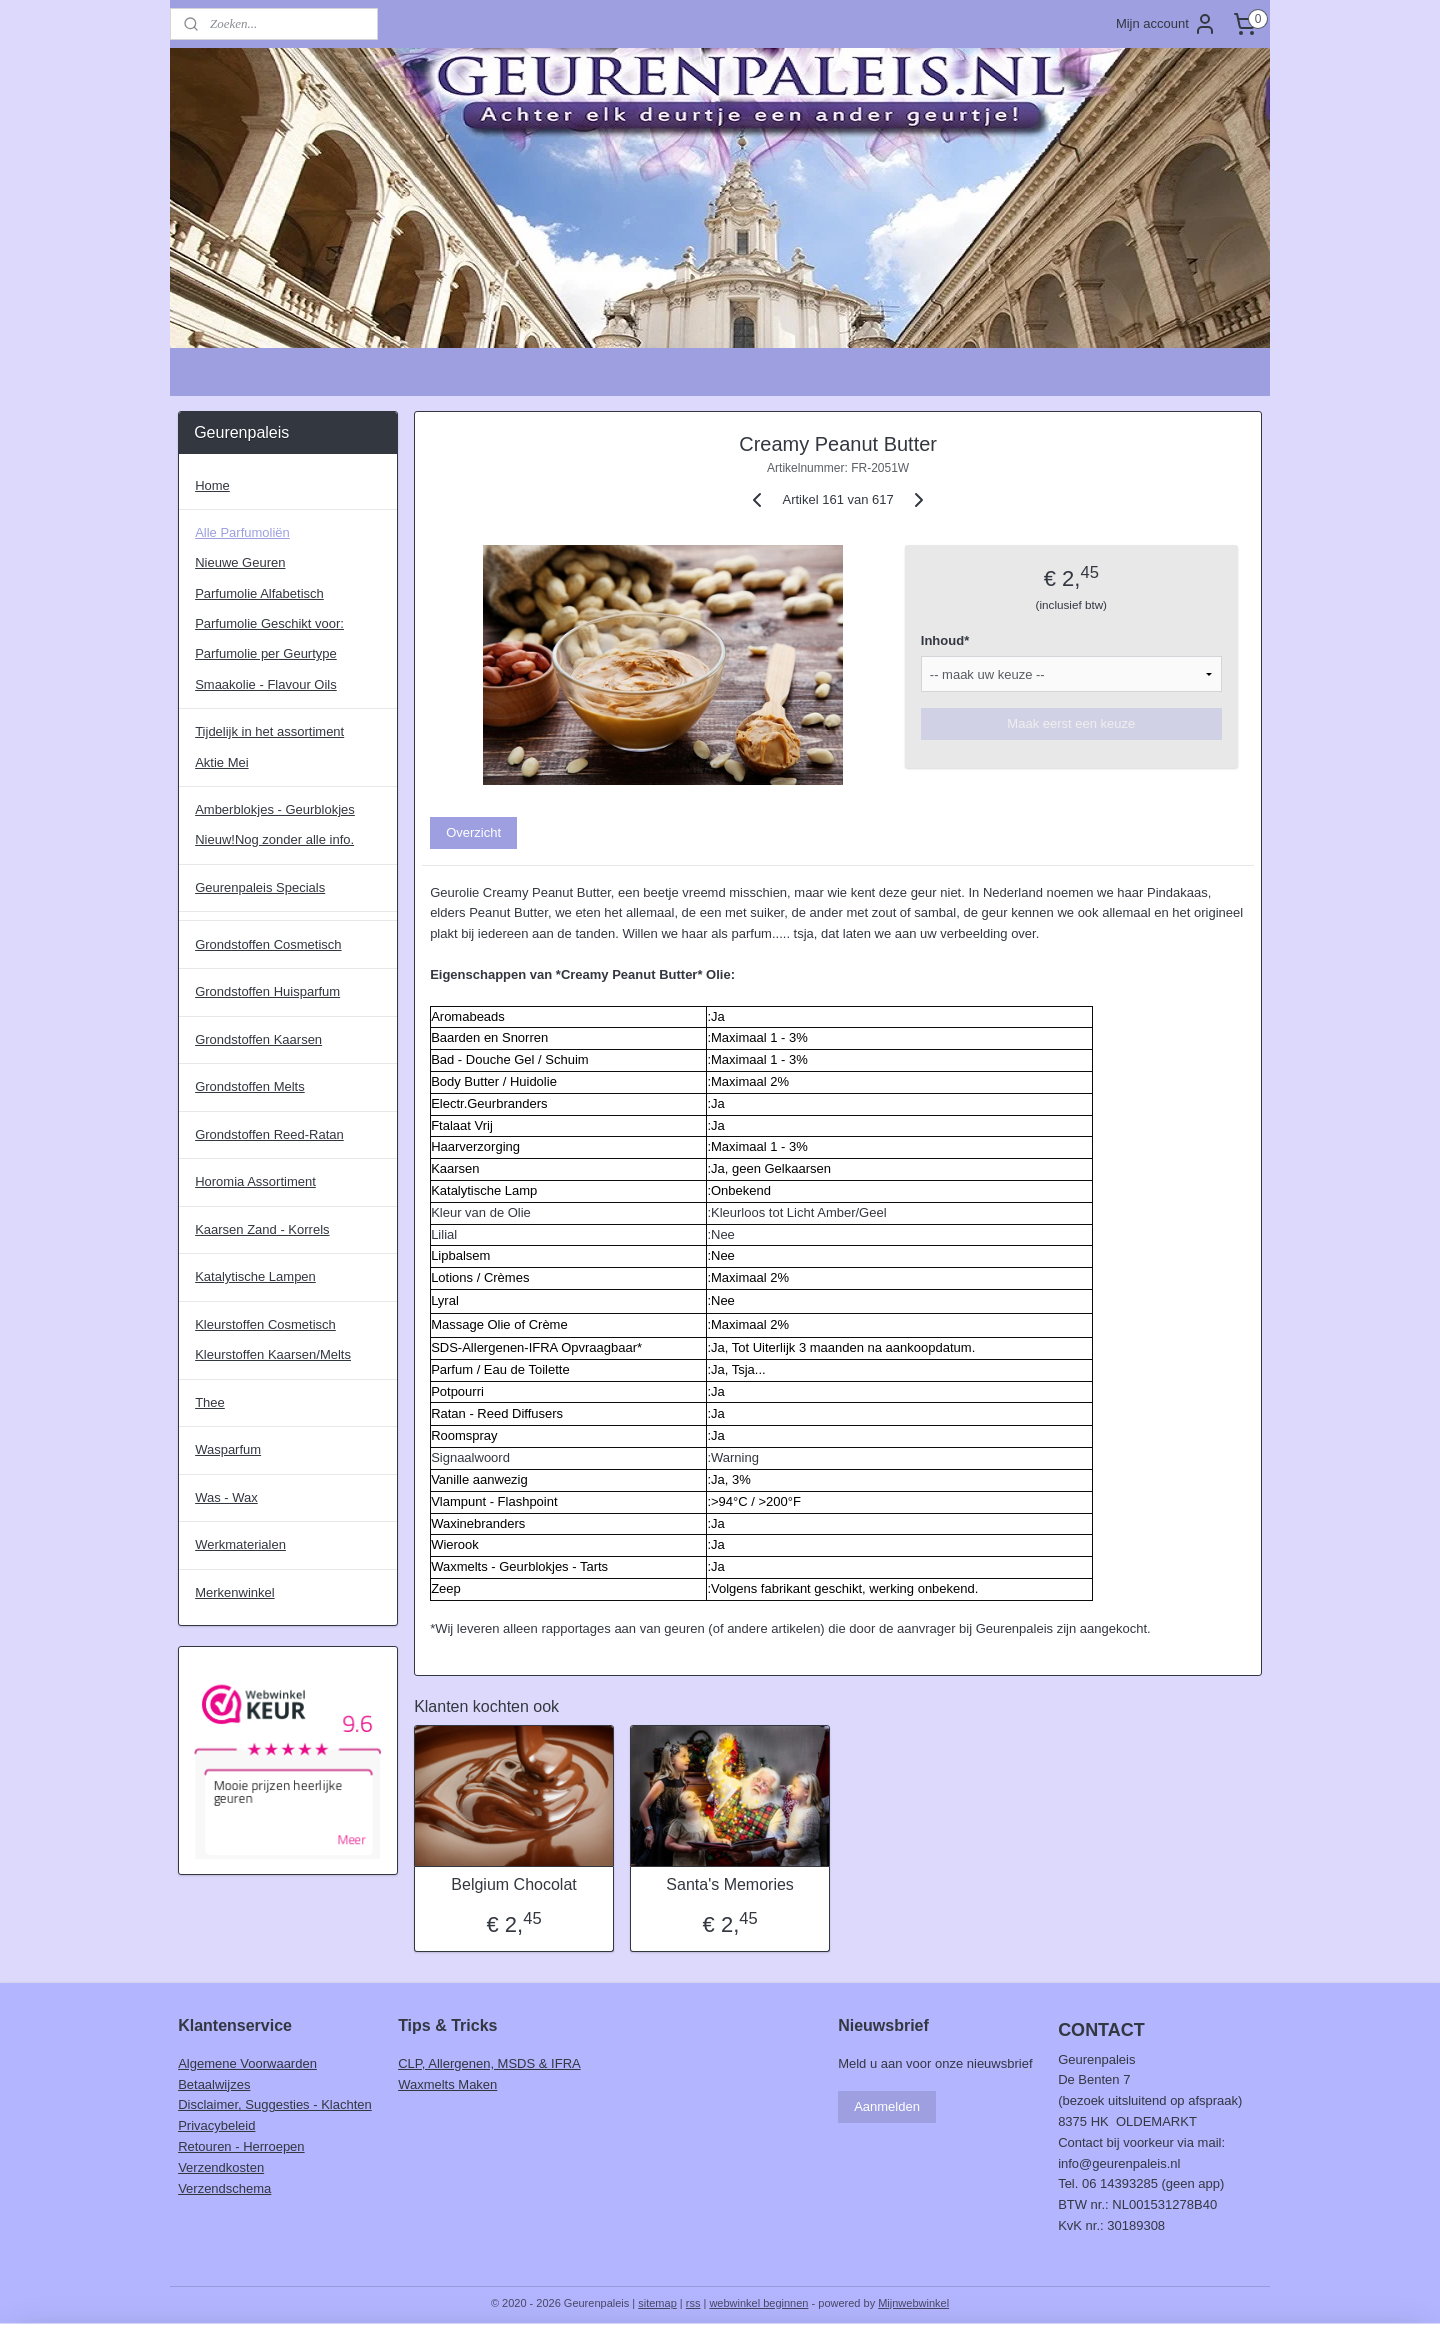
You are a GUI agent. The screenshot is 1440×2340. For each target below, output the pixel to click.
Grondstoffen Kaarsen (258, 1039)
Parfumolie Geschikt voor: (269, 623)
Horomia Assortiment (255, 1181)
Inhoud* (945, 640)
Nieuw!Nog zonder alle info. (274, 839)
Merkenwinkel (234, 1592)
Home (212, 485)
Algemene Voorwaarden (247, 2063)
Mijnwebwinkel (913, 2303)
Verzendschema (224, 2188)
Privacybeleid (216, 2125)
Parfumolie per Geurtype (266, 653)
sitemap (657, 2303)
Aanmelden (887, 2106)
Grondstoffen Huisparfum (267, 991)
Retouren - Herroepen (241, 2146)
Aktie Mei (221, 762)
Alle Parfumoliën (242, 532)
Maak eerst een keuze (1071, 723)
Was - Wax (226, 1497)
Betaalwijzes (214, 2084)
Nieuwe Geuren (240, 562)
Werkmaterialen (240, 1544)
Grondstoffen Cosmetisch (268, 944)
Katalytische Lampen (255, 1276)
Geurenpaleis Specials (260, 887)
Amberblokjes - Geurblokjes (275, 809)
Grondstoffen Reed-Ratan (269, 1134)
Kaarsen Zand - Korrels (262, 1229)
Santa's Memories (730, 1884)
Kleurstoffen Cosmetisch (265, 1324)
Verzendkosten (221, 2167)
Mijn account (1166, 24)
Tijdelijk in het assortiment (269, 731)
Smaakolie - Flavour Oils (266, 684)
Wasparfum (228, 1449)
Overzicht (473, 832)
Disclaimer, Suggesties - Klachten (275, 2104)
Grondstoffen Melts (250, 1086)
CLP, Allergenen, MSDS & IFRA (489, 2063)
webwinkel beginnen (758, 2303)
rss (693, 2303)
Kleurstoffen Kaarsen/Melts (273, 1354)
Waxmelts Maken (447, 2084)
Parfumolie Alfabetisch (259, 593)
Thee (210, 1402)
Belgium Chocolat (513, 1884)
